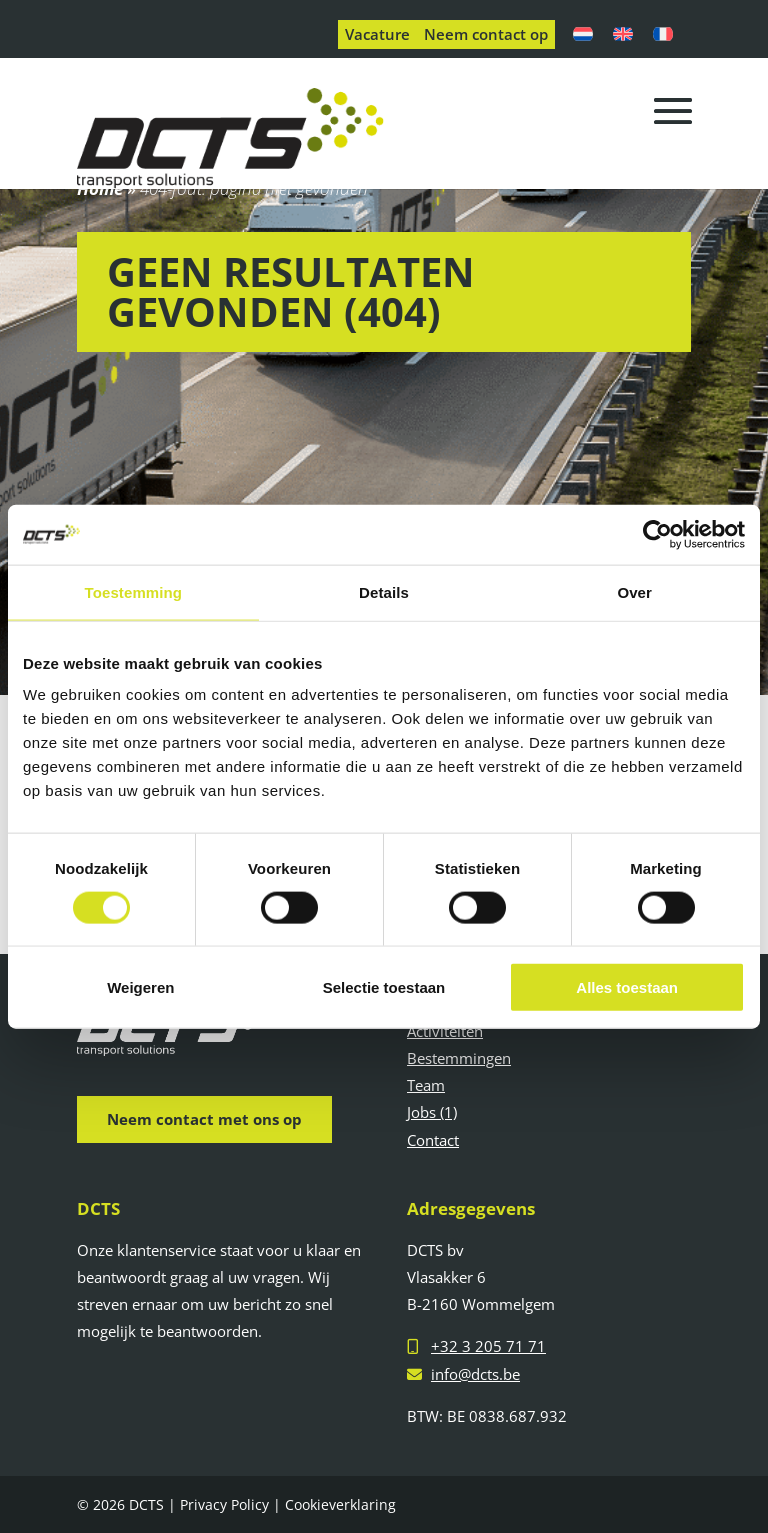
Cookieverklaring (340, 1504)
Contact (433, 1140)
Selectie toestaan (384, 987)
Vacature (377, 34)
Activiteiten (445, 1031)
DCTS (146, 1504)
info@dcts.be (475, 1374)
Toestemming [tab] (134, 591)
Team (426, 1085)
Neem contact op (486, 34)
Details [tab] (384, 591)
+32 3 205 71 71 (488, 1346)
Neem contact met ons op (204, 1119)
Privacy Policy (224, 1504)
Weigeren (140, 987)
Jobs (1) (432, 1112)
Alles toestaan (627, 987)
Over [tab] (634, 591)
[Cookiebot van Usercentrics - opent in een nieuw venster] (657, 534)
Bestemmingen (459, 1058)
